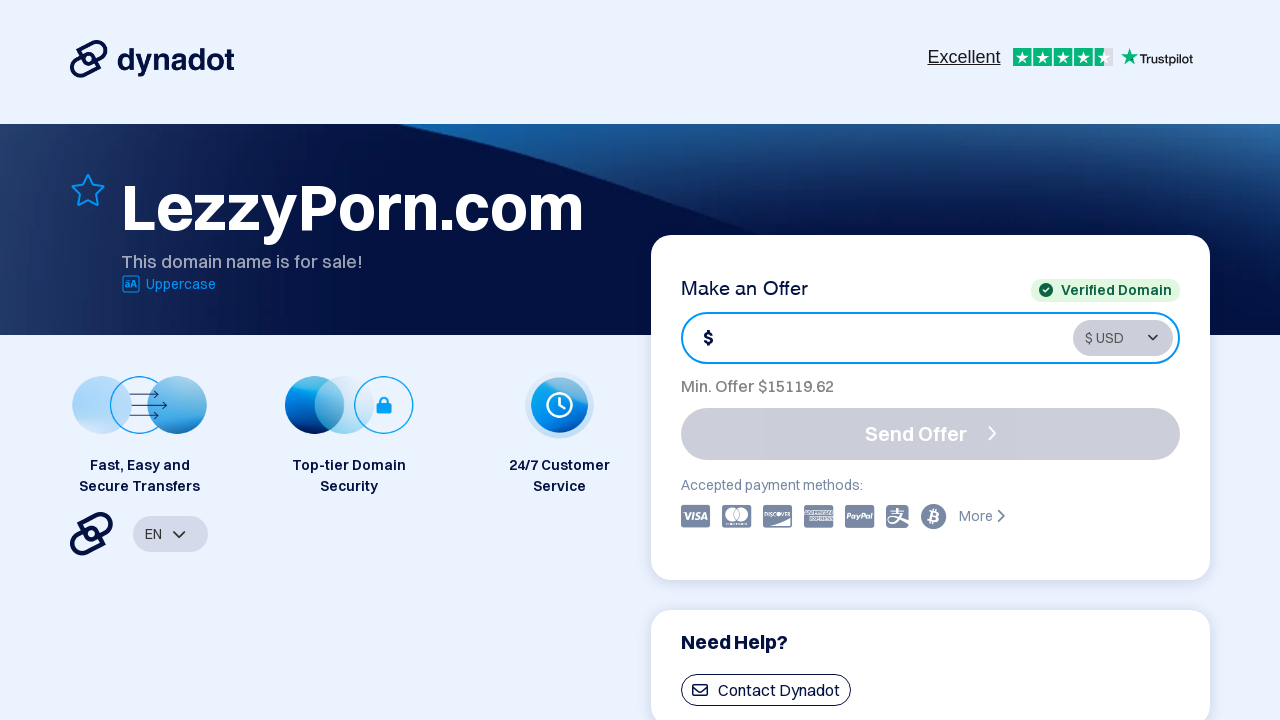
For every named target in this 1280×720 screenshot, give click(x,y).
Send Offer (931, 433)
